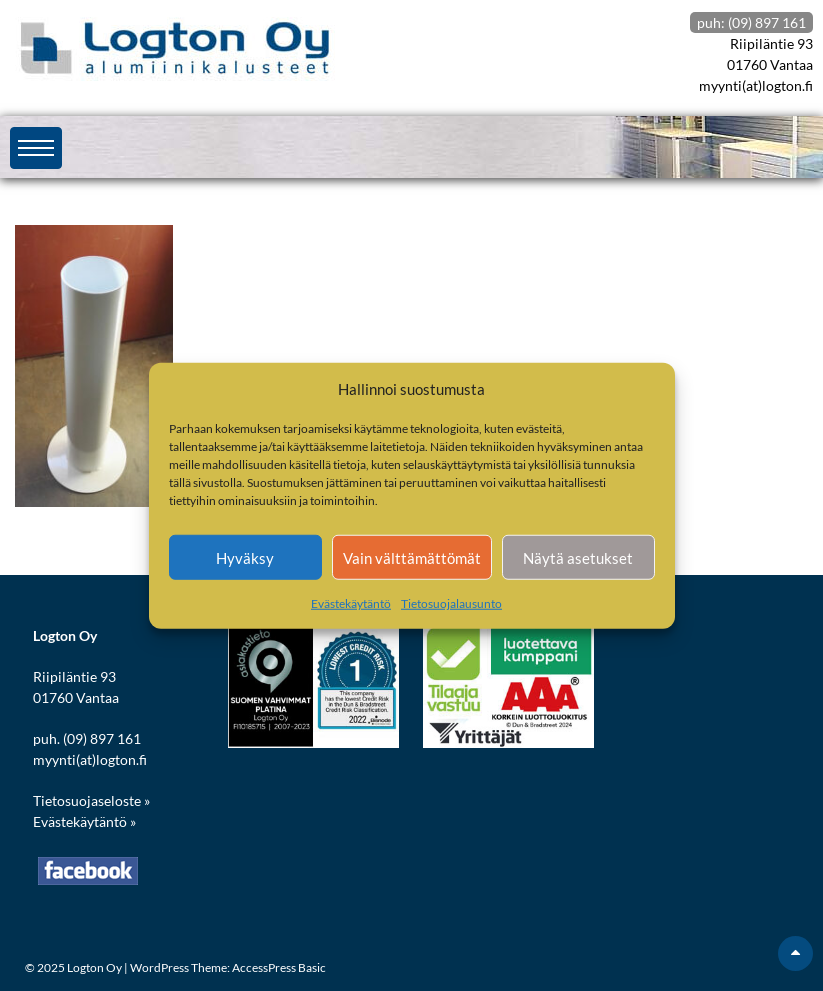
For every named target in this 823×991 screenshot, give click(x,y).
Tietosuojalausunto (451, 603)
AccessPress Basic (279, 967)
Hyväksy (245, 557)
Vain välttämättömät (412, 557)
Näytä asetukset (578, 557)
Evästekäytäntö (351, 603)
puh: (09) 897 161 (751, 22)
